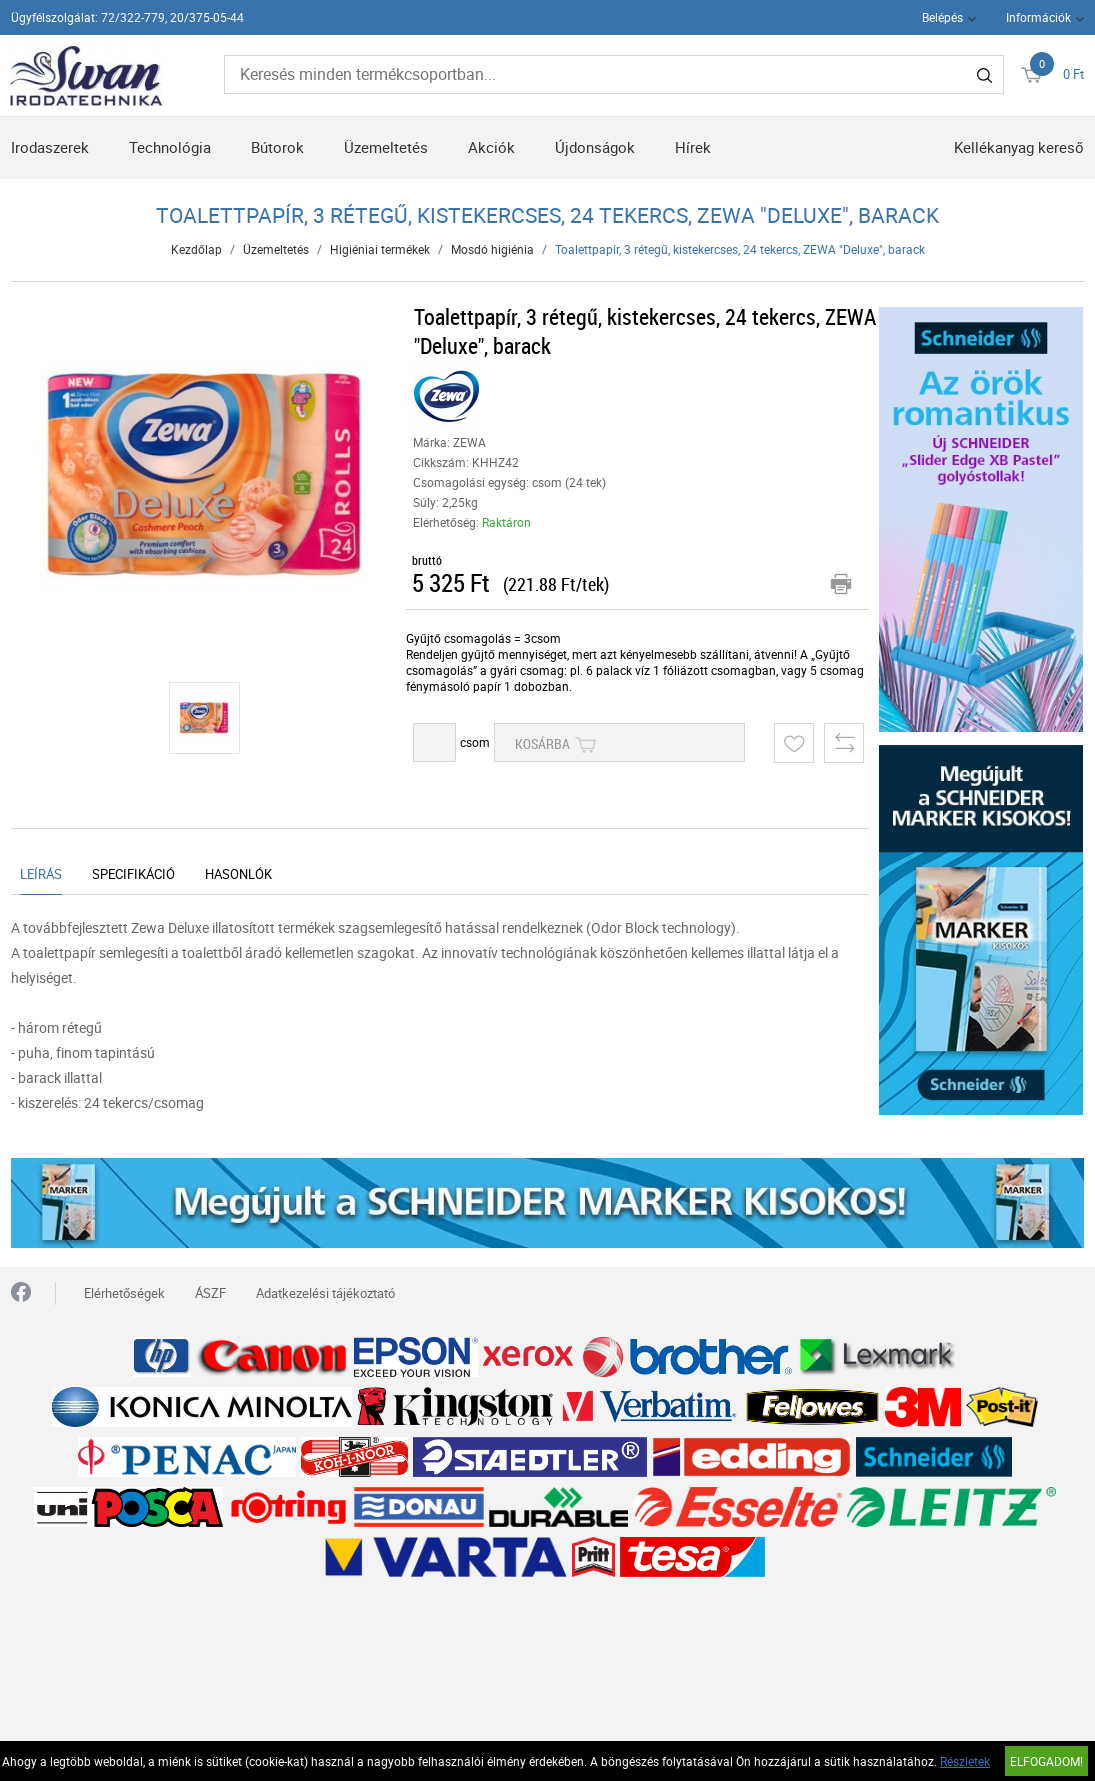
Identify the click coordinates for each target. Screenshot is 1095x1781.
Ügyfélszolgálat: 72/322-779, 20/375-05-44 (127, 17)
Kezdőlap (196, 249)
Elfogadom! (1046, 1761)
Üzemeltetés (386, 147)
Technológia (170, 147)
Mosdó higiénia (492, 249)
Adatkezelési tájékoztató (325, 1293)
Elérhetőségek (124, 1293)
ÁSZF (210, 1293)
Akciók (491, 147)
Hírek (693, 147)
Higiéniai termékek (380, 249)
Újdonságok (595, 147)
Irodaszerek (50, 147)
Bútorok (277, 147)
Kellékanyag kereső (1019, 147)
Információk (1038, 17)
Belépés (942, 17)
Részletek (965, 1761)
